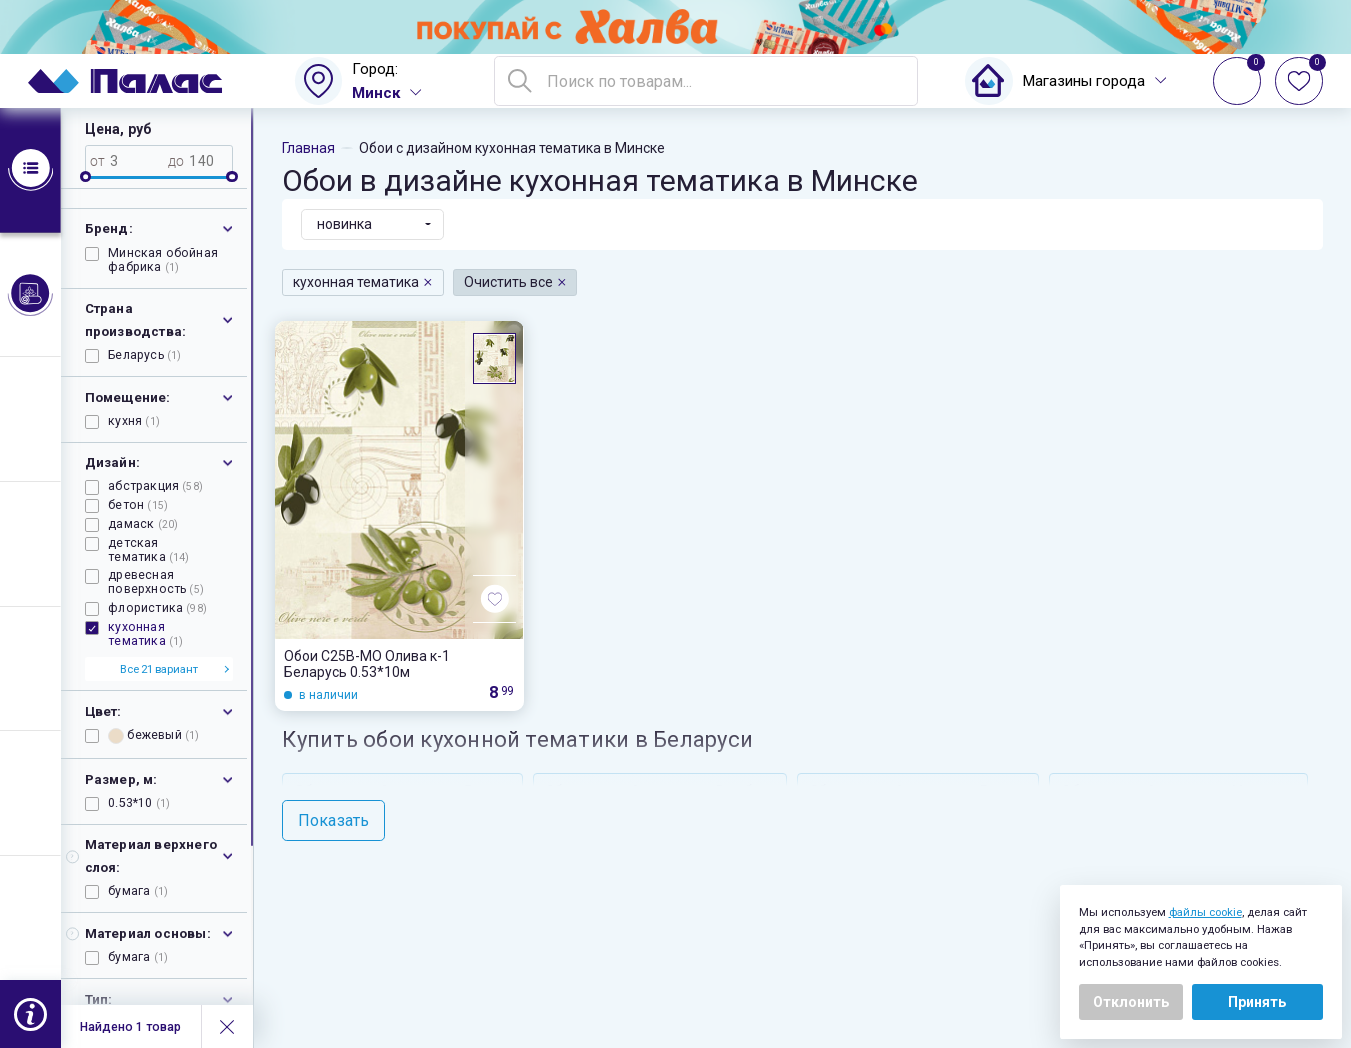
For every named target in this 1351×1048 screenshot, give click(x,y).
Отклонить (1131, 1002)
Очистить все (515, 282)
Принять (1257, 1002)
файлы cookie (1205, 912)
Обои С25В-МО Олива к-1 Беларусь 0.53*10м (367, 664)
